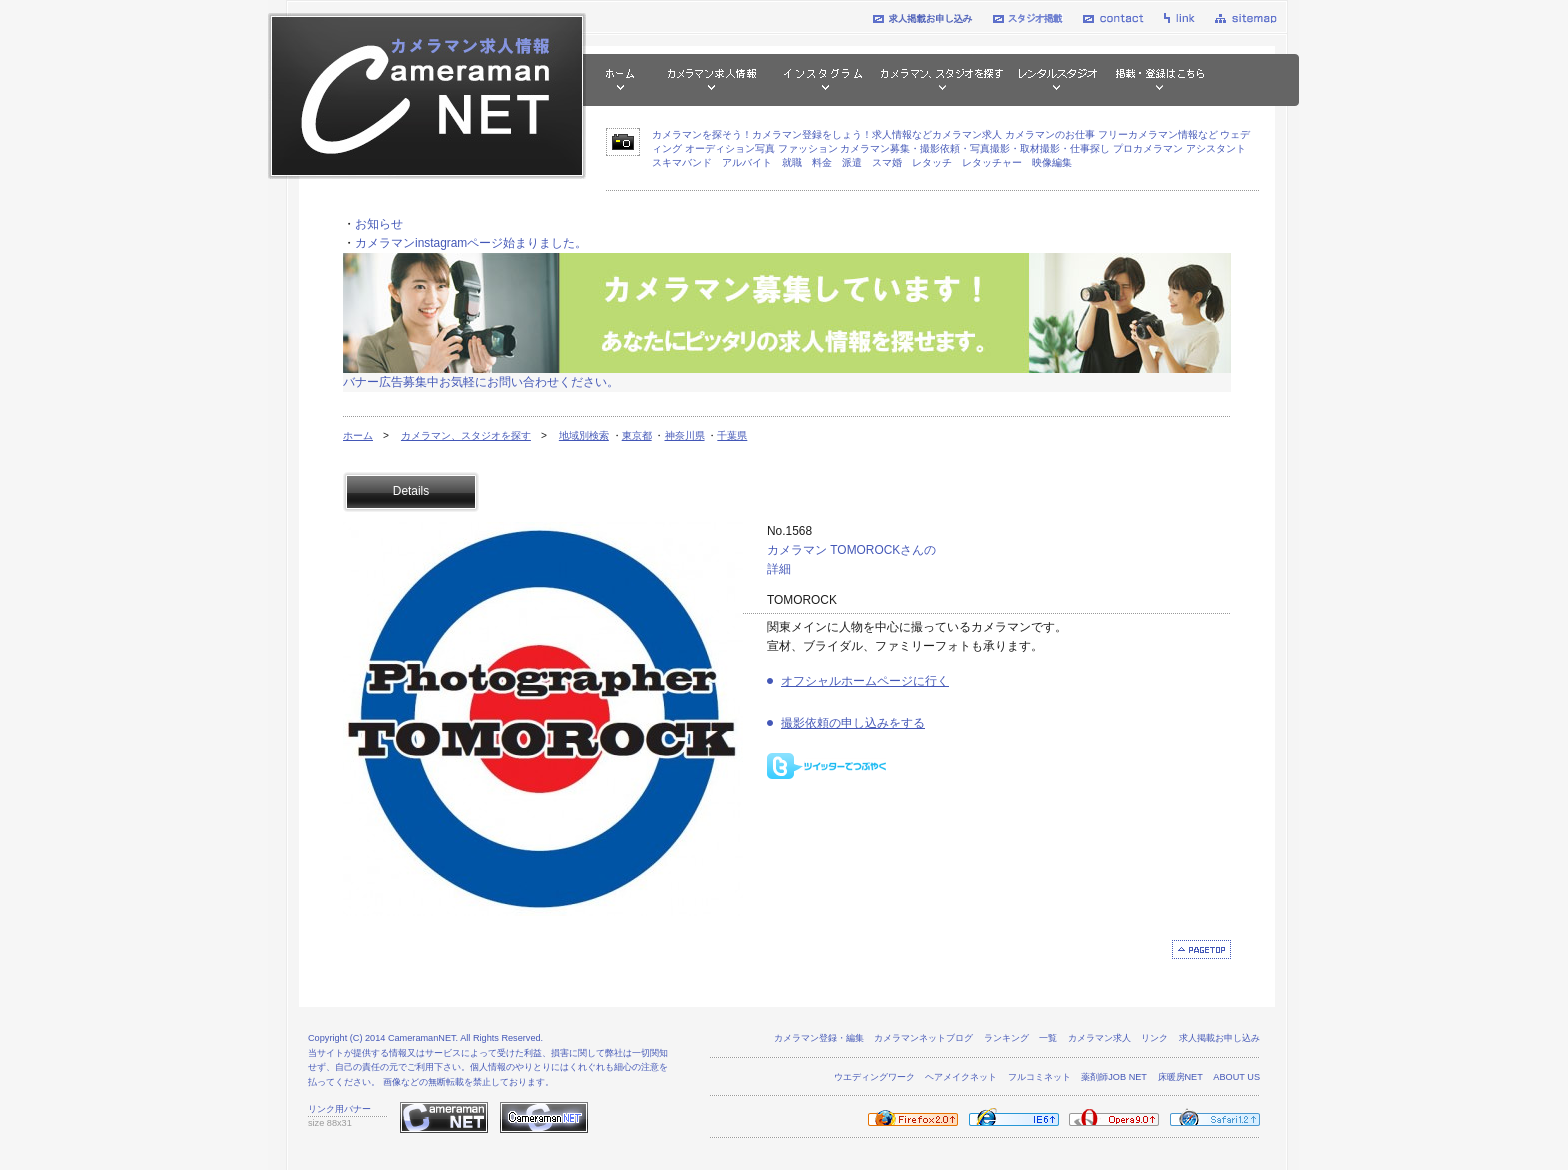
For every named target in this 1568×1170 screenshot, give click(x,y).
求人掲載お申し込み (1219, 1038)
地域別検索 (584, 435)
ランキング (1006, 1038)
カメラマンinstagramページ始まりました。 (471, 243)
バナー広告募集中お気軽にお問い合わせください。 (481, 382)
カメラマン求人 (1099, 1038)
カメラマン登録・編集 (819, 1038)
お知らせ (379, 224)
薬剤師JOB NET (1114, 1077)
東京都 (637, 435)
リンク (1154, 1038)
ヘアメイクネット (961, 1077)
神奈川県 (685, 435)
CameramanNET (422, 1038)
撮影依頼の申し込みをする (853, 723)
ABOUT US (1236, 1077)
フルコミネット (1039, 1077)
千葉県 (732, 435)
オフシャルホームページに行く (865, 681)
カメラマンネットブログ (923, 1038)
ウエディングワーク (874, 1077)
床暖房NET (1180, 1077)
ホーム (358, 435)
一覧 (1048, 1038)
